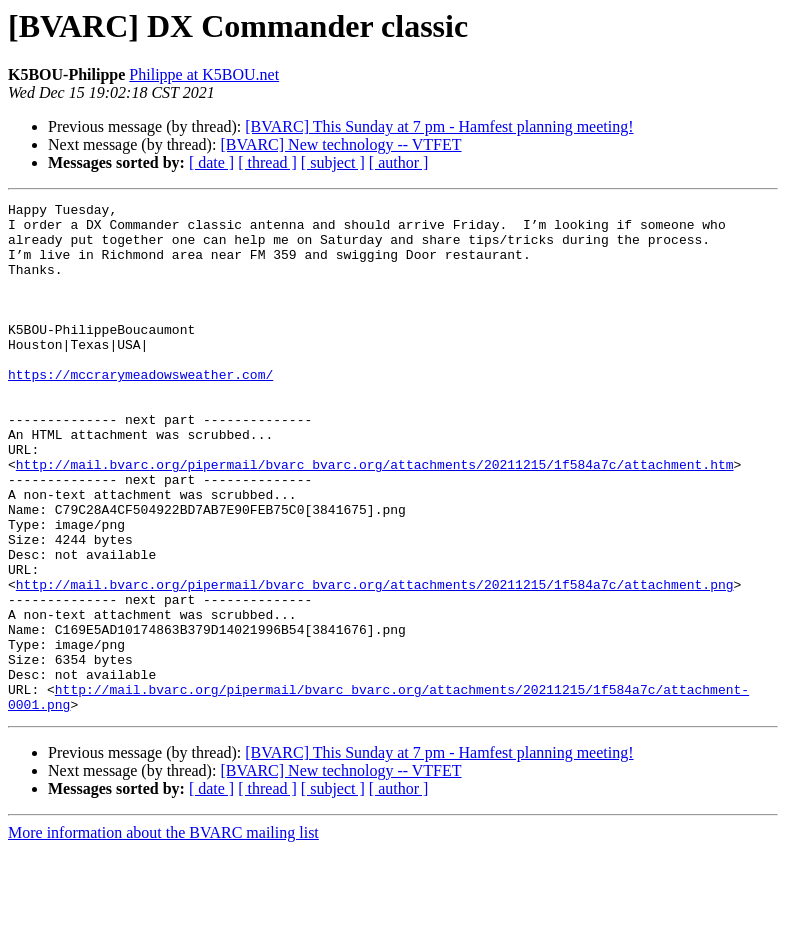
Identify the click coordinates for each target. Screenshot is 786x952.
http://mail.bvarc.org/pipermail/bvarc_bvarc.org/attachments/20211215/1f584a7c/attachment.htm (375, 518)
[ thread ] (267, 162)
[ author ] (399, 162)
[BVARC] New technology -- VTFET (340, 144)
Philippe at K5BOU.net (204, 74)
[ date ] (211, 162)
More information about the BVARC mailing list (163, 934)
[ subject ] (333, 162)
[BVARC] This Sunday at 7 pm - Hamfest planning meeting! (439, 126)
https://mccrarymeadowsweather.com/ (140, 410)
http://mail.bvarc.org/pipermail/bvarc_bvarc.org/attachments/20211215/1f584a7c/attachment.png (375, 662)
